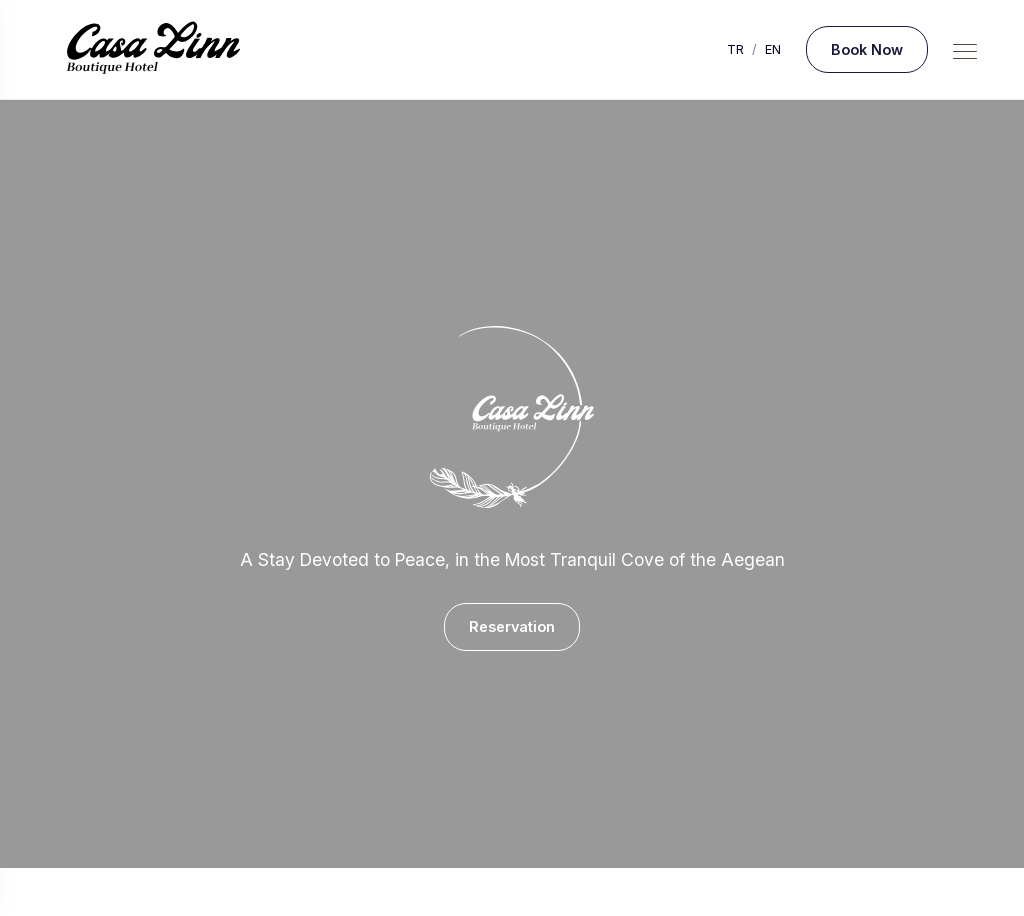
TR (735, 49)
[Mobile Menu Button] (965, 53)
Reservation (512, 626)
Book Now (867, 49)
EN (773, 49)
